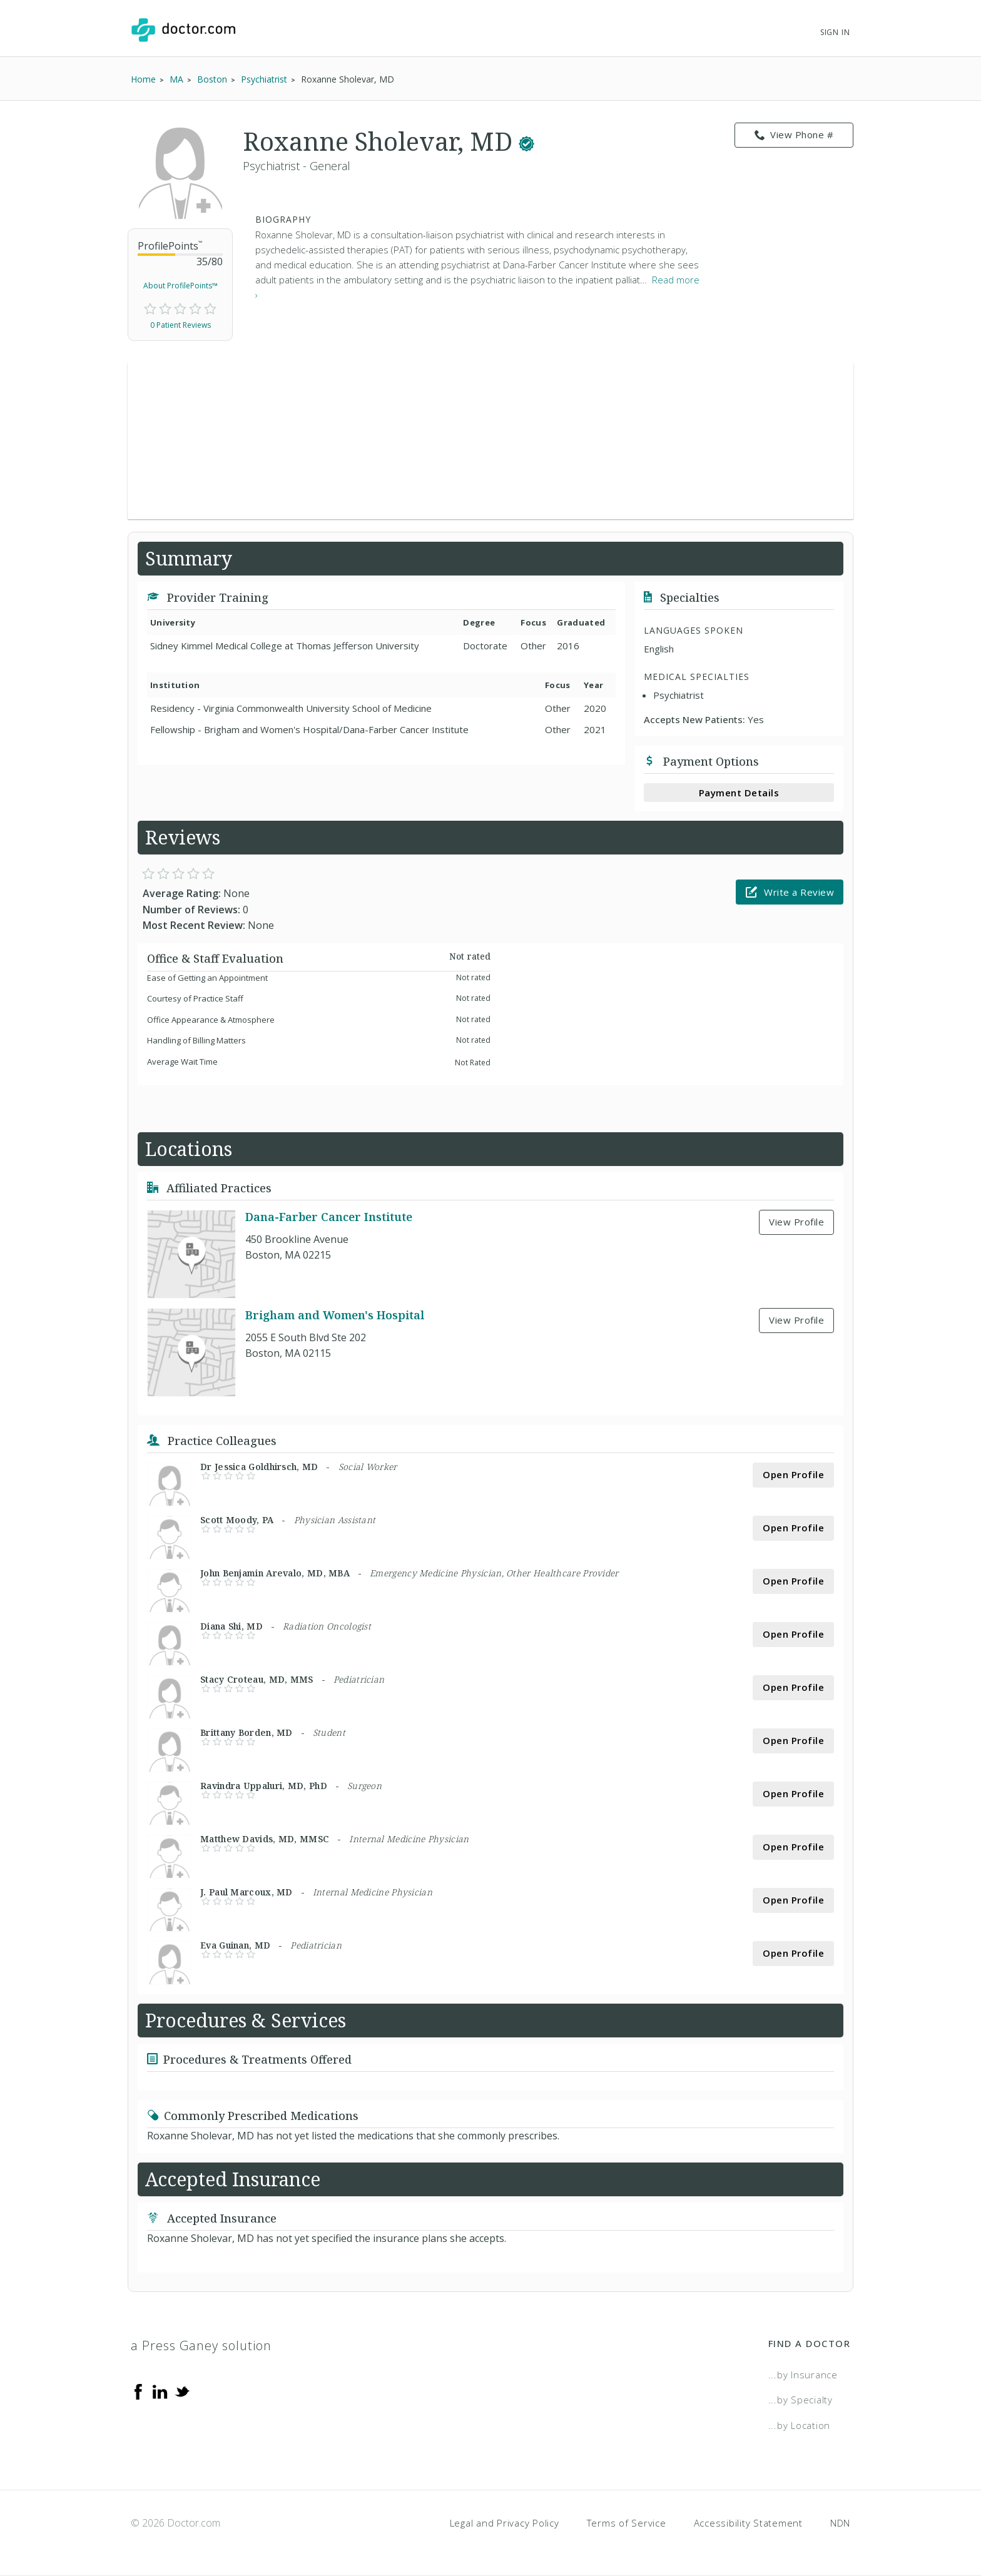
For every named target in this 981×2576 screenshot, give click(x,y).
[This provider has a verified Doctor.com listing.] (526, 141)
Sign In (835, 32)
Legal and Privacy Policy (504, 2523)
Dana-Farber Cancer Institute (328, 1216)
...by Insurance (803, 2374)
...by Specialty (800, 2399)
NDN (840, 2523)
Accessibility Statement (748, 2523)
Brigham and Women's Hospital (334, 1314)
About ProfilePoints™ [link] (180, 285)
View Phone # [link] (794, 135)
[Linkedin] (160, 2391)
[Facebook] (138, 2391)
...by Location (799, 2425)
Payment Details (739, 792)
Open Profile (793, 1474)
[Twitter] (182, 2391)
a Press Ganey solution (201, 2345)
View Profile (796, 1221)
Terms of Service (626, 2523)
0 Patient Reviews (180, 325)
